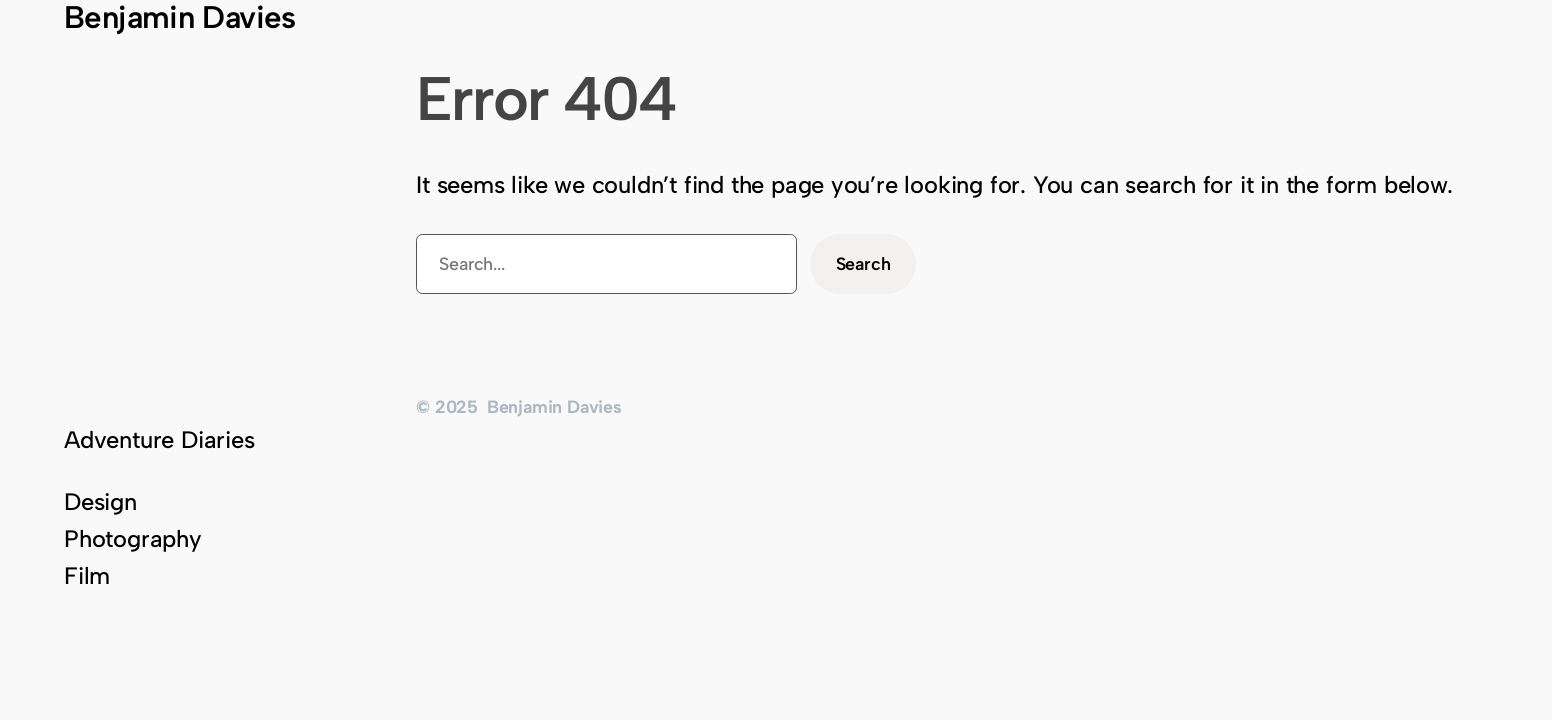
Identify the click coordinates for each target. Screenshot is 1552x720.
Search (863, 263)
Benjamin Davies (554, 406)
